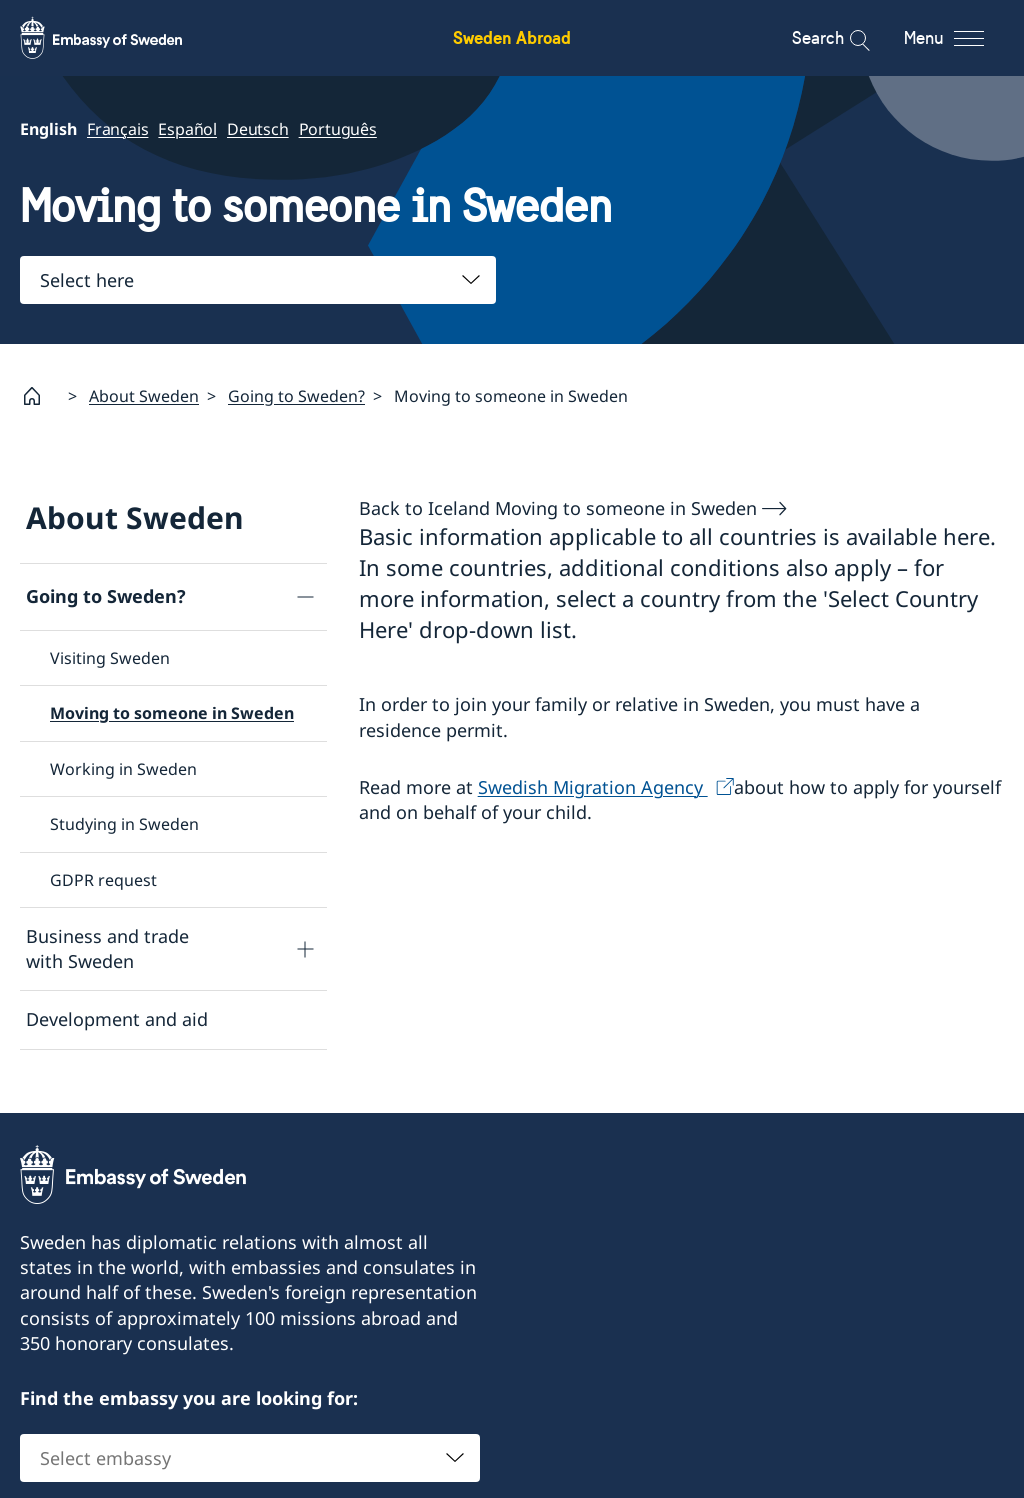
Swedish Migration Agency (593, 786)
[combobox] (258, 280)
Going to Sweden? (296, 395)
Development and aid (117, 1019)
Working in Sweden (123, 768)
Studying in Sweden (124, 824)
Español (187, 129)
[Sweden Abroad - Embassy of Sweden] (120, 38)
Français (117, 129)
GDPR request (103, 879)
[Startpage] (40, 396)
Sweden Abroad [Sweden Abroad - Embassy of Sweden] (512, 37)
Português (338, 129)
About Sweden (144, 395)
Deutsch (258, 129)
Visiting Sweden (110, 658)
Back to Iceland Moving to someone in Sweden (558, 508)
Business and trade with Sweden (107, 948)
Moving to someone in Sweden (172, 713)
